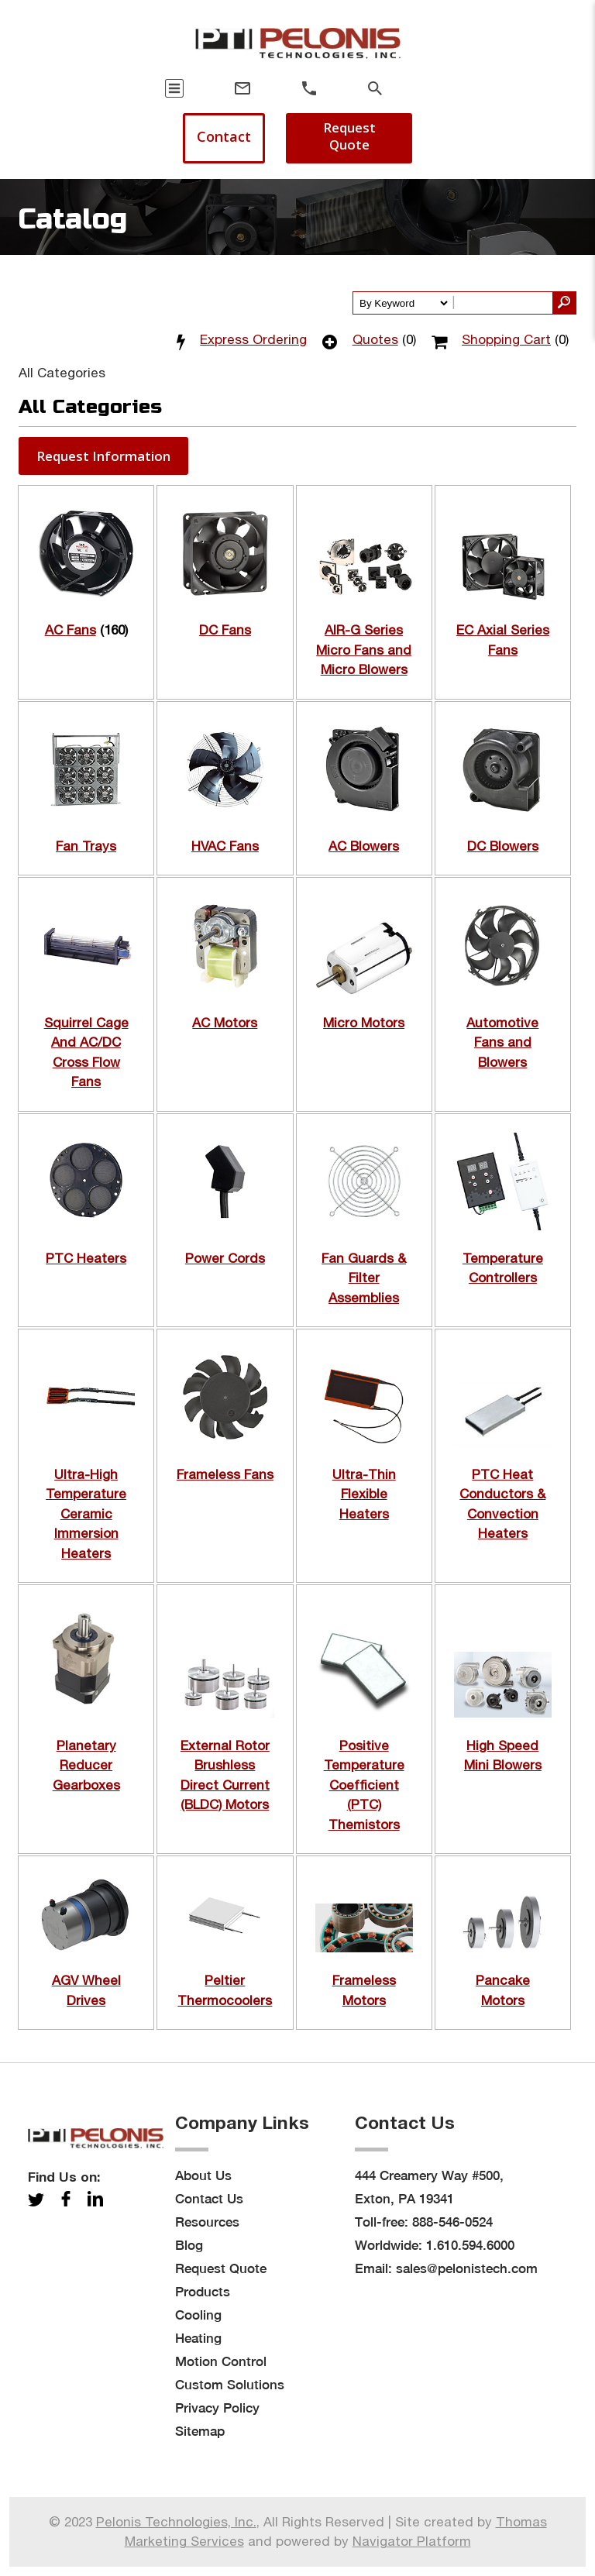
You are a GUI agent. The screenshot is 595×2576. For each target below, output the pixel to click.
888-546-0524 (452, 2222)
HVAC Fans (225, 846)
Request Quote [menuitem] (221, 2268)
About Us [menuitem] (203, 2175)
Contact (224, 136)
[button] (103, 456)
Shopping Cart (506, 339)
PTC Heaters (86, 1258)
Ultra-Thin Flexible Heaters (364, 1494)
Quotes (375, 339)
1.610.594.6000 (470, 2245)
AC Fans (70, 630)
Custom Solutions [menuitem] (229, 2384)
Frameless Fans (225, 1474)
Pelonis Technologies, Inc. (176, 2522)
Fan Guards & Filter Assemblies (364, 1277)
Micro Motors (363, 1022)
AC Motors (224, 1022)
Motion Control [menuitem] (221, 2361)
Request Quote (349, 136)
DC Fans (225, 630)
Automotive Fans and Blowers (502, 1042)
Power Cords (225, 1258)
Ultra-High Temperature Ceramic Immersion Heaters (86, 1514)
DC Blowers (502, 846)
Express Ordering (253, 339)
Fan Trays (86, 846)
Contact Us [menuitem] (209, 2198)
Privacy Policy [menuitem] (217, 2408)
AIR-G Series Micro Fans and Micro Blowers (363, 649)
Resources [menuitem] (207, 2222)
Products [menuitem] (202, 2291)
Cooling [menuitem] (198, 2315)
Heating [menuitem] (198, 2338)
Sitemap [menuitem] (200, 2431)
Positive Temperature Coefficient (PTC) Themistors (364, 1785)
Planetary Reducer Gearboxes (86, 1765)
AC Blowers (363, 846)
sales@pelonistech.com (467, 2268)
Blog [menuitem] (189, 2245)
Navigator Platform (412, 2541)
